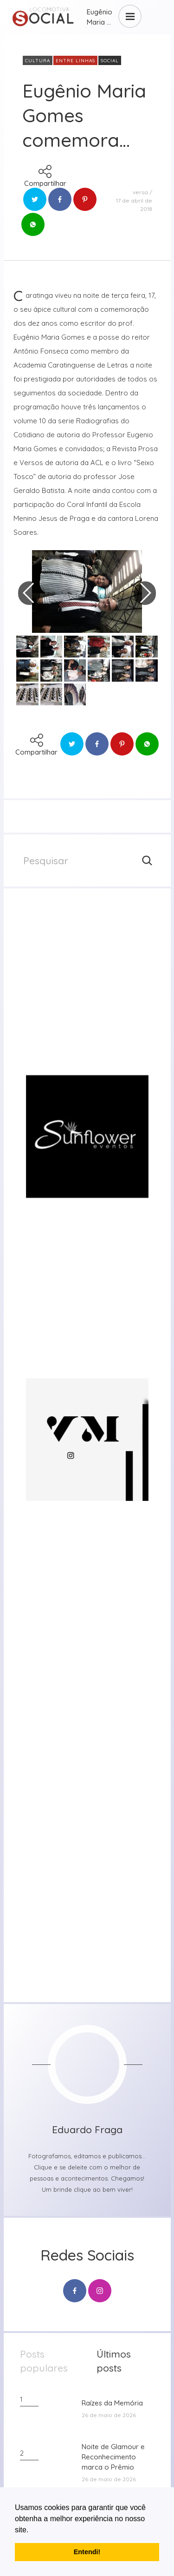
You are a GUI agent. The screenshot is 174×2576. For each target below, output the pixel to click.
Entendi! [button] (87, 2552)
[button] (32, 2530)
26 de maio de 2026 (109, 2415)
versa (140, 192)
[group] (87, 985)
